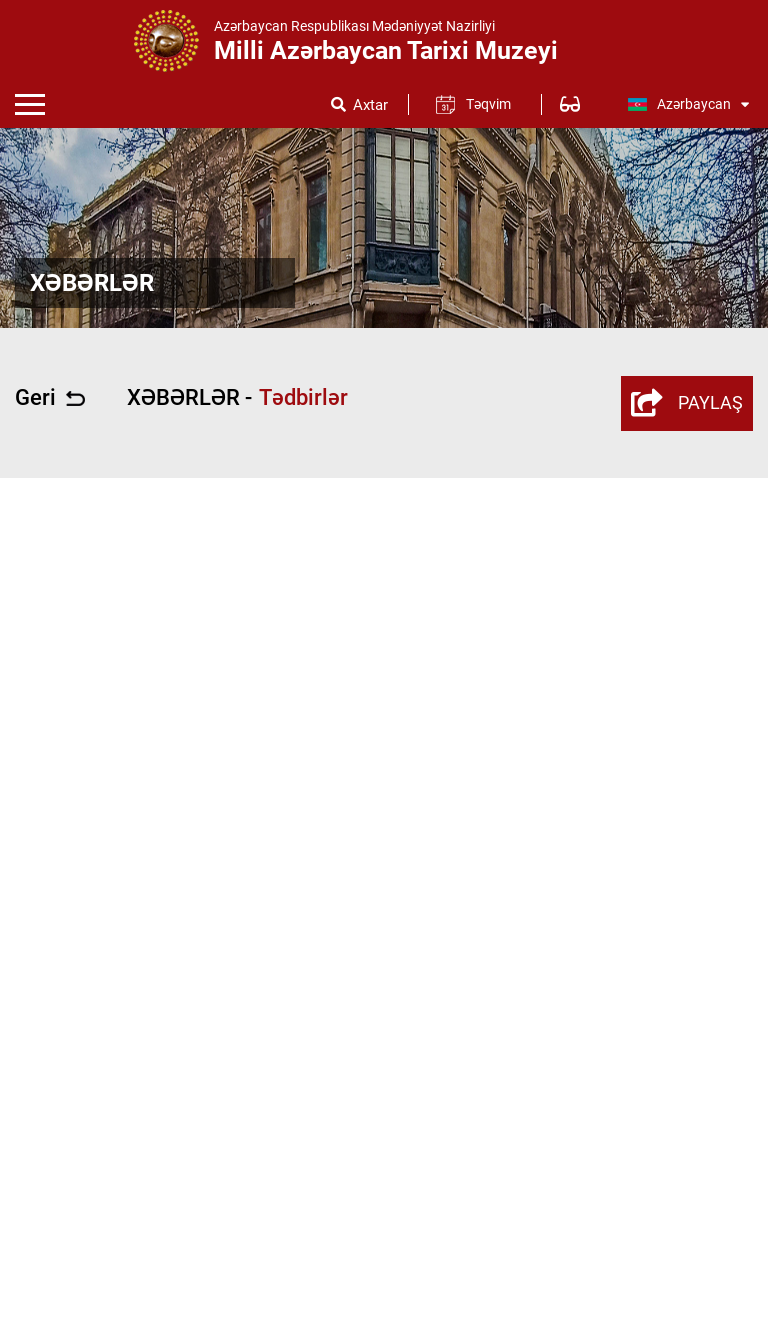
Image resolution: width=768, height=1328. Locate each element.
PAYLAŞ (687, 403)
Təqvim (488, 104)
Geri (50, 398)
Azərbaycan (688, 104)
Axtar (370, 105)
